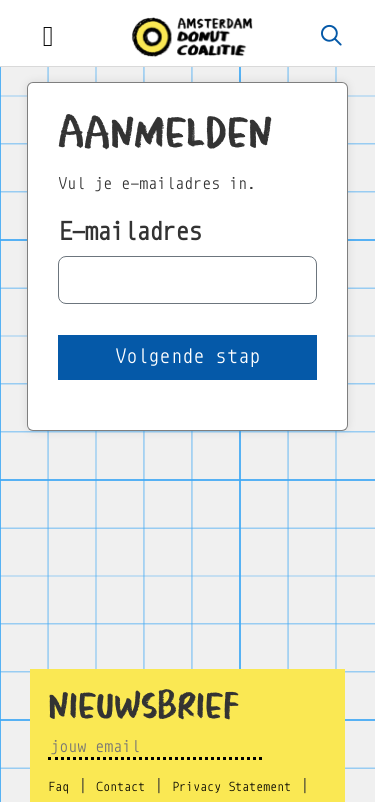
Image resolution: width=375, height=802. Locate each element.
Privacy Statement (231, 787)
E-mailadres (129, 231)
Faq (58, 787)
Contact (120, 787)
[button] (187, 357)
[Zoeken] (332, 37)
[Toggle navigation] (48, 37)
